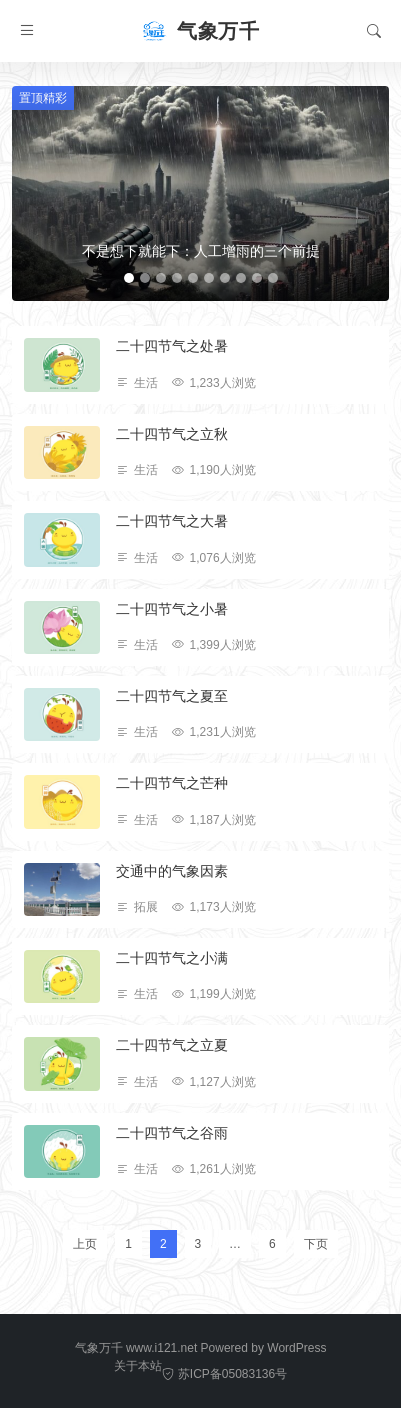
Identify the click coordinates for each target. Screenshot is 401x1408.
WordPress (296, 1348)
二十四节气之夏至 (172, 696)
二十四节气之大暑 (172, 521)
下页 (316, 1244)
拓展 (146, 907)
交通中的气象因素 (172, 871)
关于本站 (138, 1366)
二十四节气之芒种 (172, 783)
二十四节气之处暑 (172, 346)
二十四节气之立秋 (172, 434)
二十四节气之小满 (172, 958)
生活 (146, 383)
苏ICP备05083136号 (224, 1374)
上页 (85, 1244)
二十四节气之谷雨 (172, 1133)
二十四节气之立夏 (172, 1045)
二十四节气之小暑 (172, 609)
